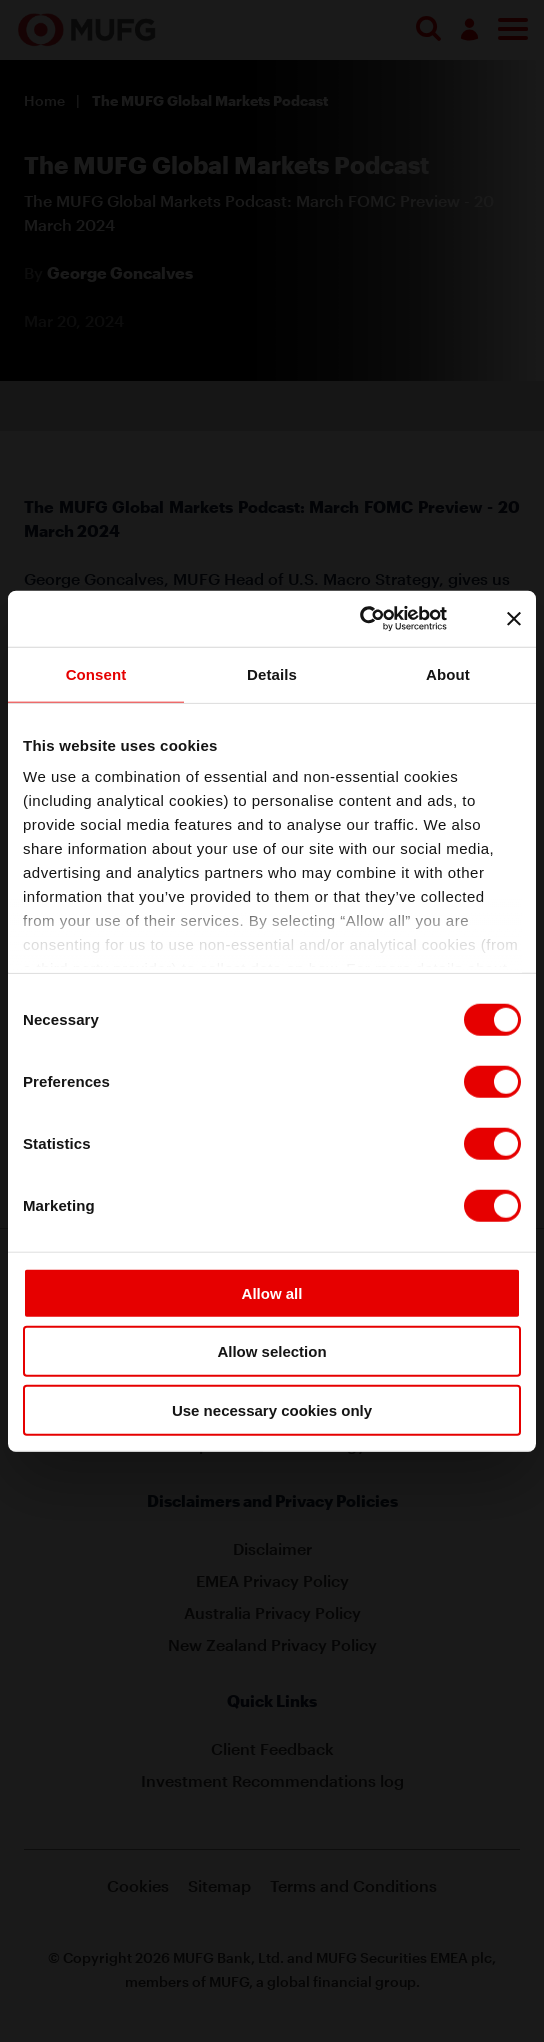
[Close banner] (514, 619)
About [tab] (448, 673)
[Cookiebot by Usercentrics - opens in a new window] (382, 619)
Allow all (272, 1292)
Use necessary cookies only (272, 1409)
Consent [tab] (96, 673)
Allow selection (271, 1351)
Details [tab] (272, 673)
